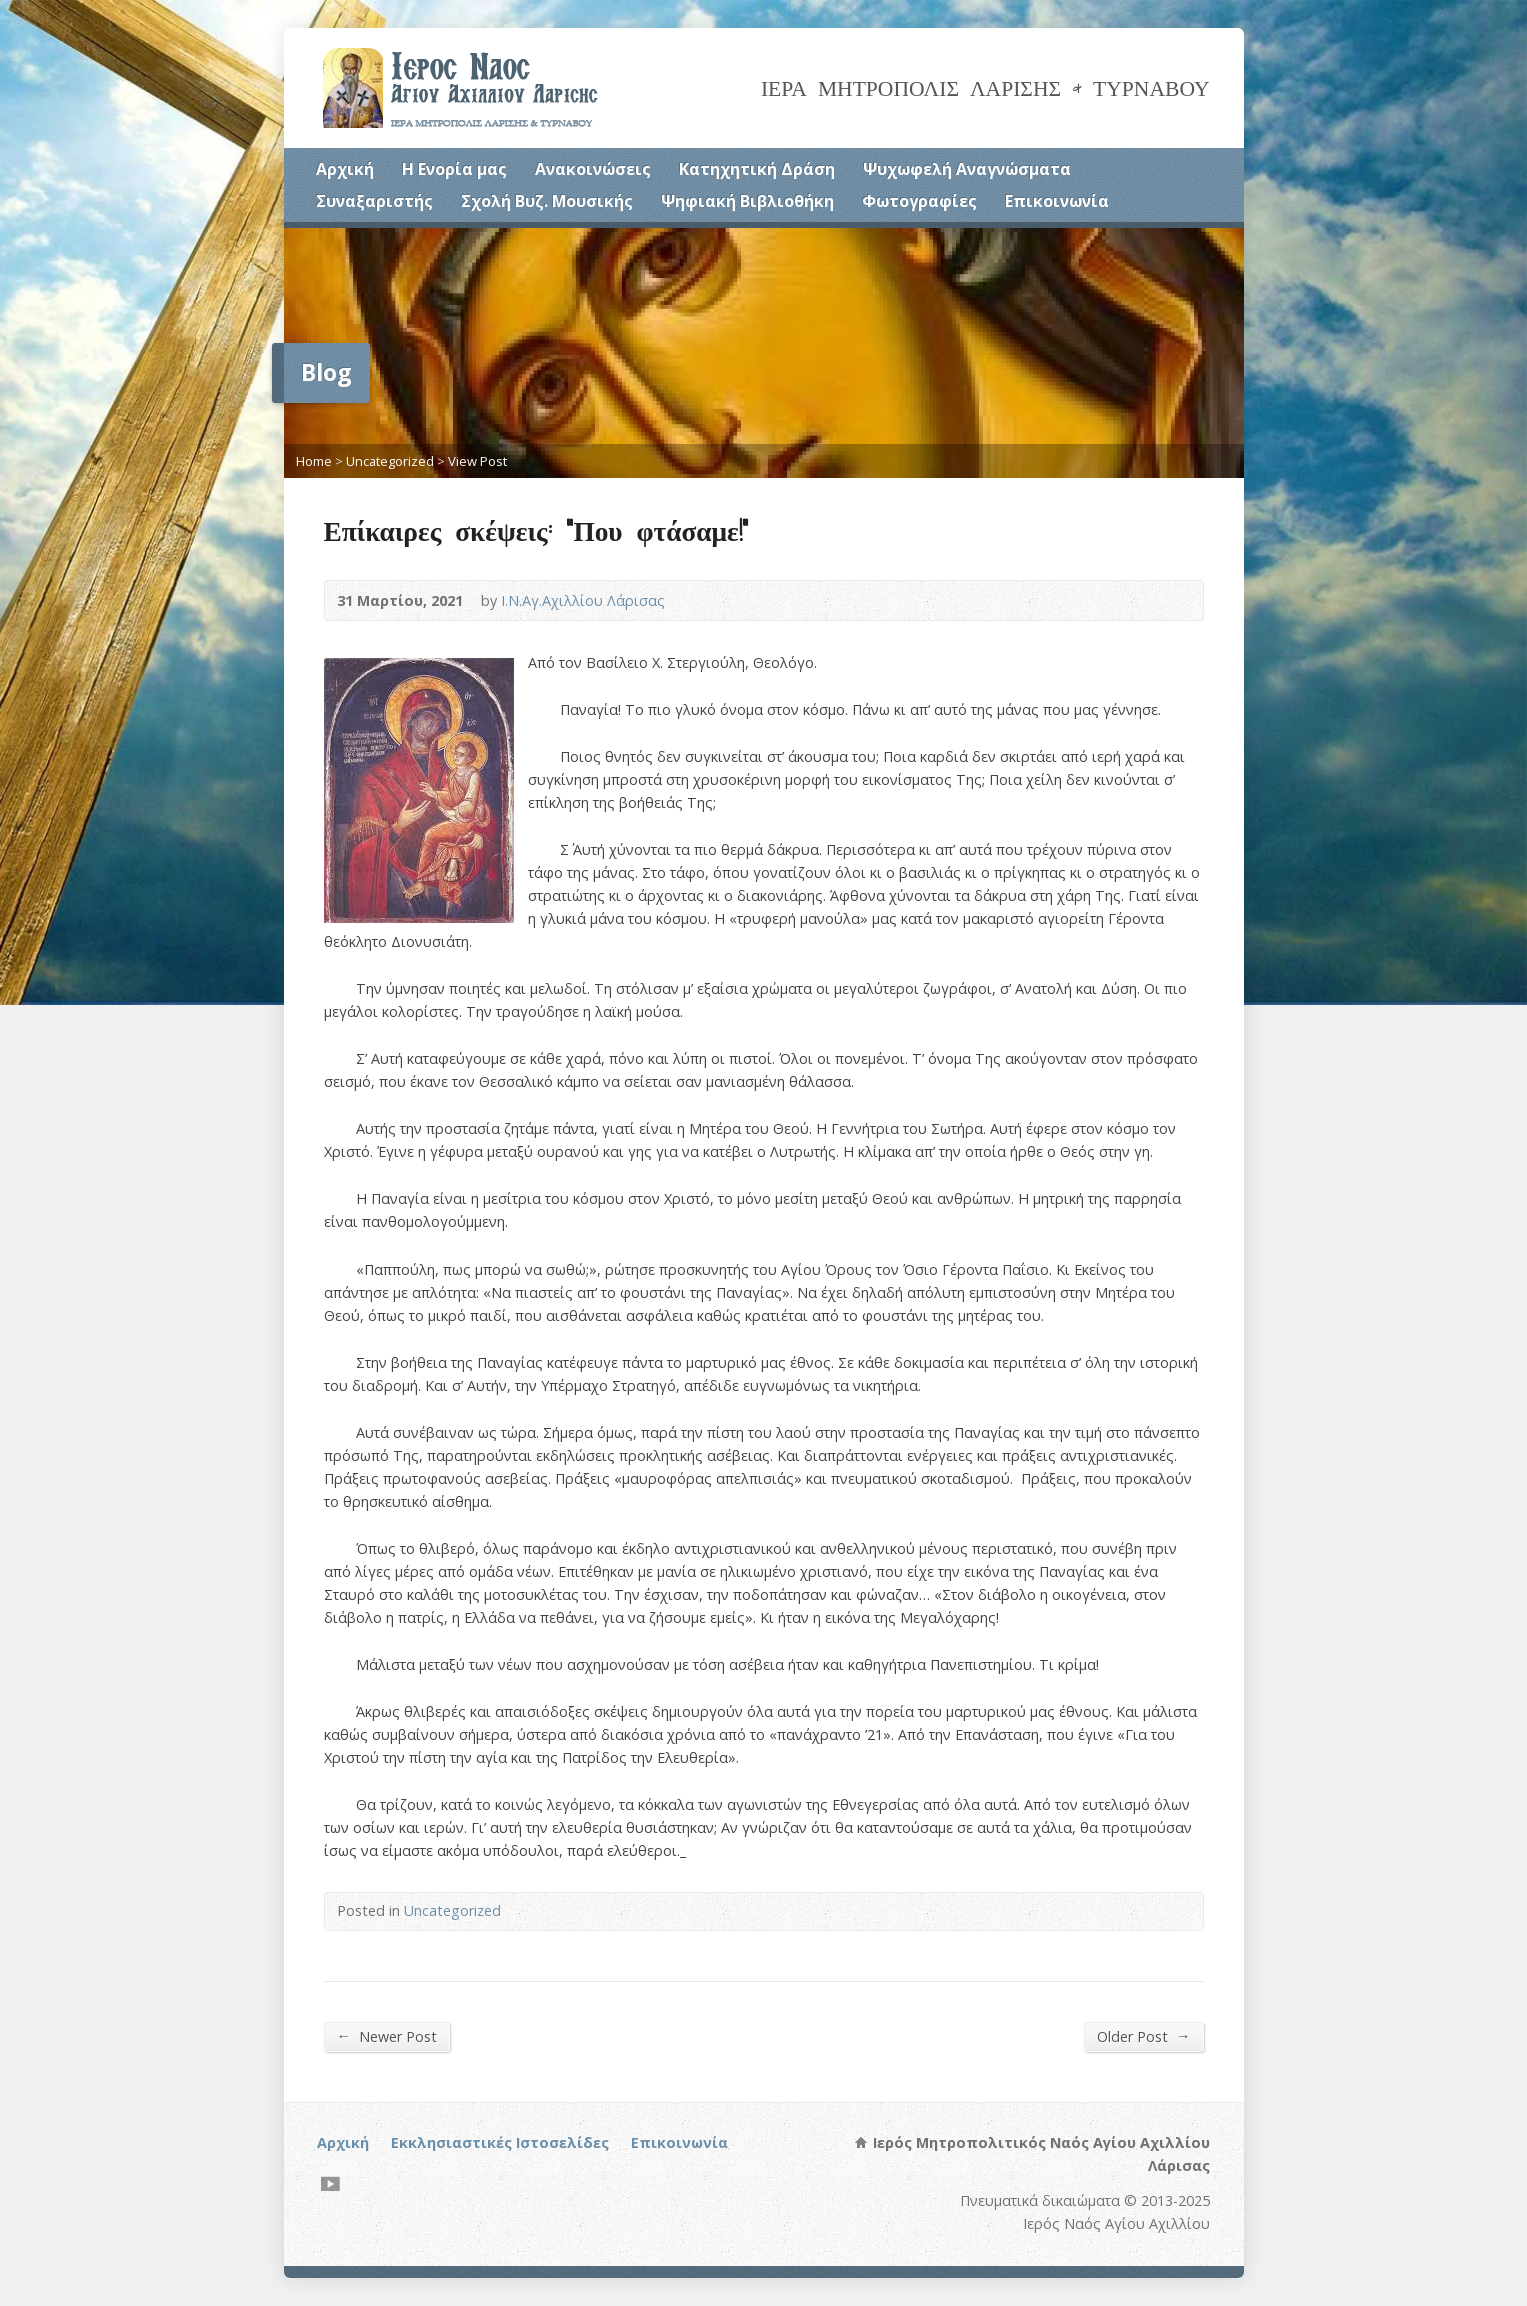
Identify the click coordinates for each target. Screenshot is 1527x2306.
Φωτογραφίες (919, 201)
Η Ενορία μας (454, 169)
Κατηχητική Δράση (757, 169)
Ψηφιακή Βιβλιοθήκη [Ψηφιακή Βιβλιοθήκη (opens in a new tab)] (747, 201)
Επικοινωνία (1057, 201)
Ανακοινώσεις (593, 169)
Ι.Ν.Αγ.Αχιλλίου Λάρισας (583, 600)
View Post (477, 461)
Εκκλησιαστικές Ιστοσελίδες (500, 2142)
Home (314, 461)
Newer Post (387, 2036)
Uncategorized (390, 461)
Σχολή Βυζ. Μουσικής (547, 201)
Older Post (1143, 2036)
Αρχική (345, 169)
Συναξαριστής (374, 201)
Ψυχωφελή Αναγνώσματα (967, 169)
